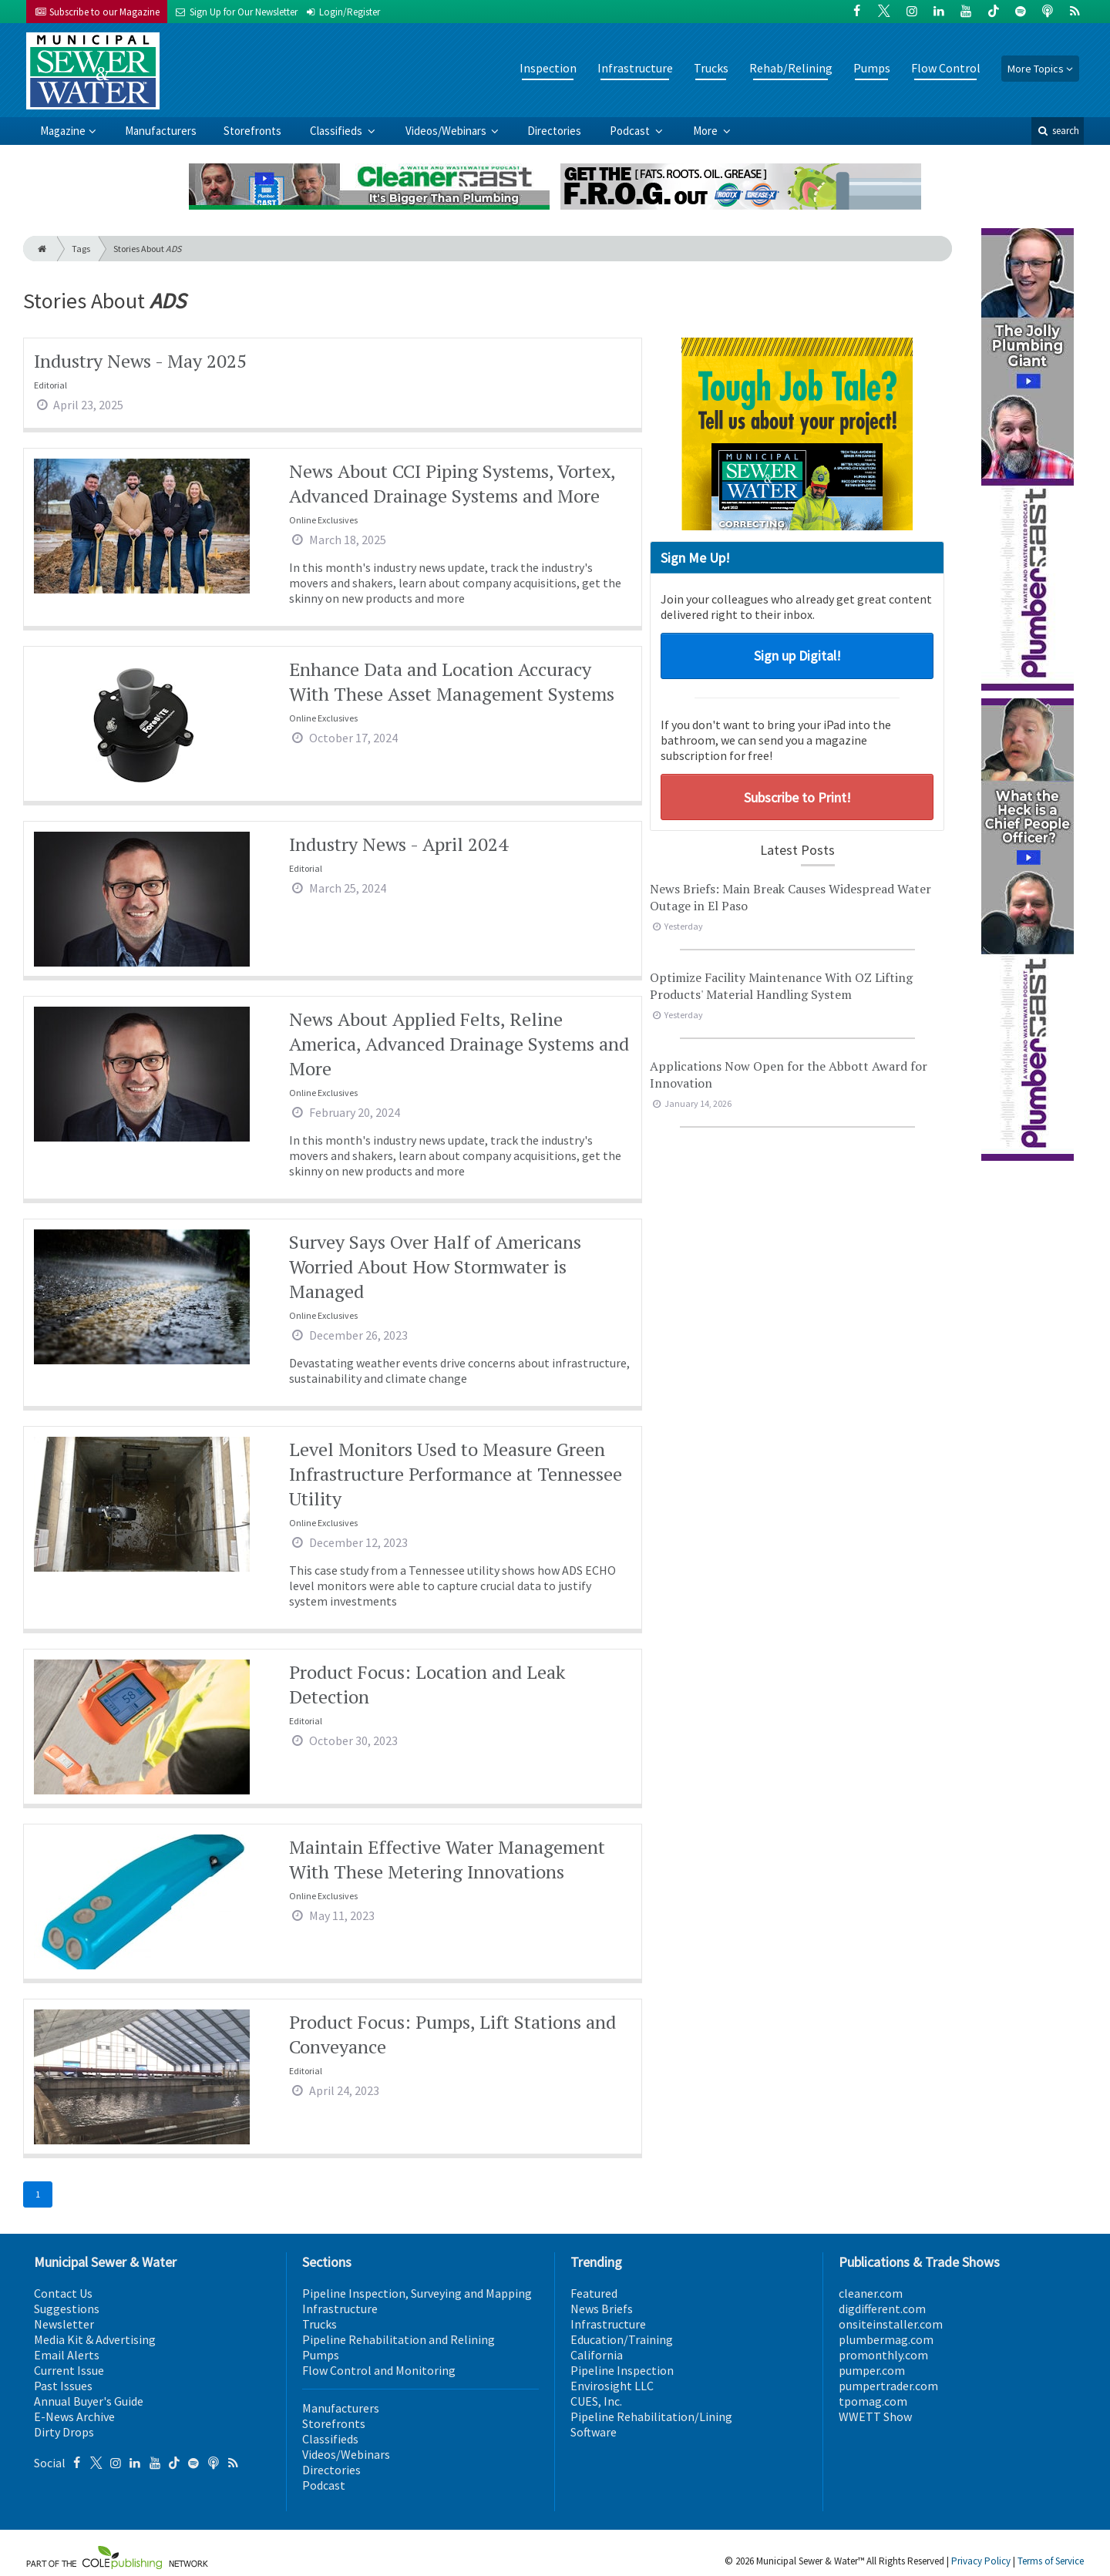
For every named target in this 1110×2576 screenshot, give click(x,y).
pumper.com (872, 2370)
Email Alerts (66, 2354)
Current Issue (69, 2370)
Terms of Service (1051, 2561)
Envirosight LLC (612, 2385)
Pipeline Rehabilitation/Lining (651, 2416)
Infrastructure (635, 68)
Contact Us (63, 2293)
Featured (593, 2293)
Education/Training (621, 2339)
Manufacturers (161, 130)
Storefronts (252, 130)
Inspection (548, 68)
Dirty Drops (64, 2432)
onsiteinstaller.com (891, 2324)
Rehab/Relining (790, 68)
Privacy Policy (981, 2561)
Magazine (63, 130)
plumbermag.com (886, 2339)
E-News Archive (74, 2416)
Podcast (631, 130)
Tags (81, 248)
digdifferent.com (882, 2308)
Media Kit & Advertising (95, 2339)
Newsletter (64, 2324)
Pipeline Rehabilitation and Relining (398, 2339)
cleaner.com (871, 2293)
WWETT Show (875, 2416)
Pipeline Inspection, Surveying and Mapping (417, 2293)
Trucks (711, 68)
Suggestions (66, 2308)
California (596, 2354)
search (1057, 130)
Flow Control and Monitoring (379, 2370)
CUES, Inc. (596, 2401)
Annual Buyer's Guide (88, 2401)
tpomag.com (873, 2401)
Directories (554, 130)
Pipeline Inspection (622, 2370)
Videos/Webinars (447, 130)
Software (593, 2432)
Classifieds (337, 130)
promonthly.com (883, 2354)
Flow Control (945, 68)
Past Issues (63, 2385)
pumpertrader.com (888, 2385)
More (706, 130)
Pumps (871, 68)
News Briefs (601, 2308)
